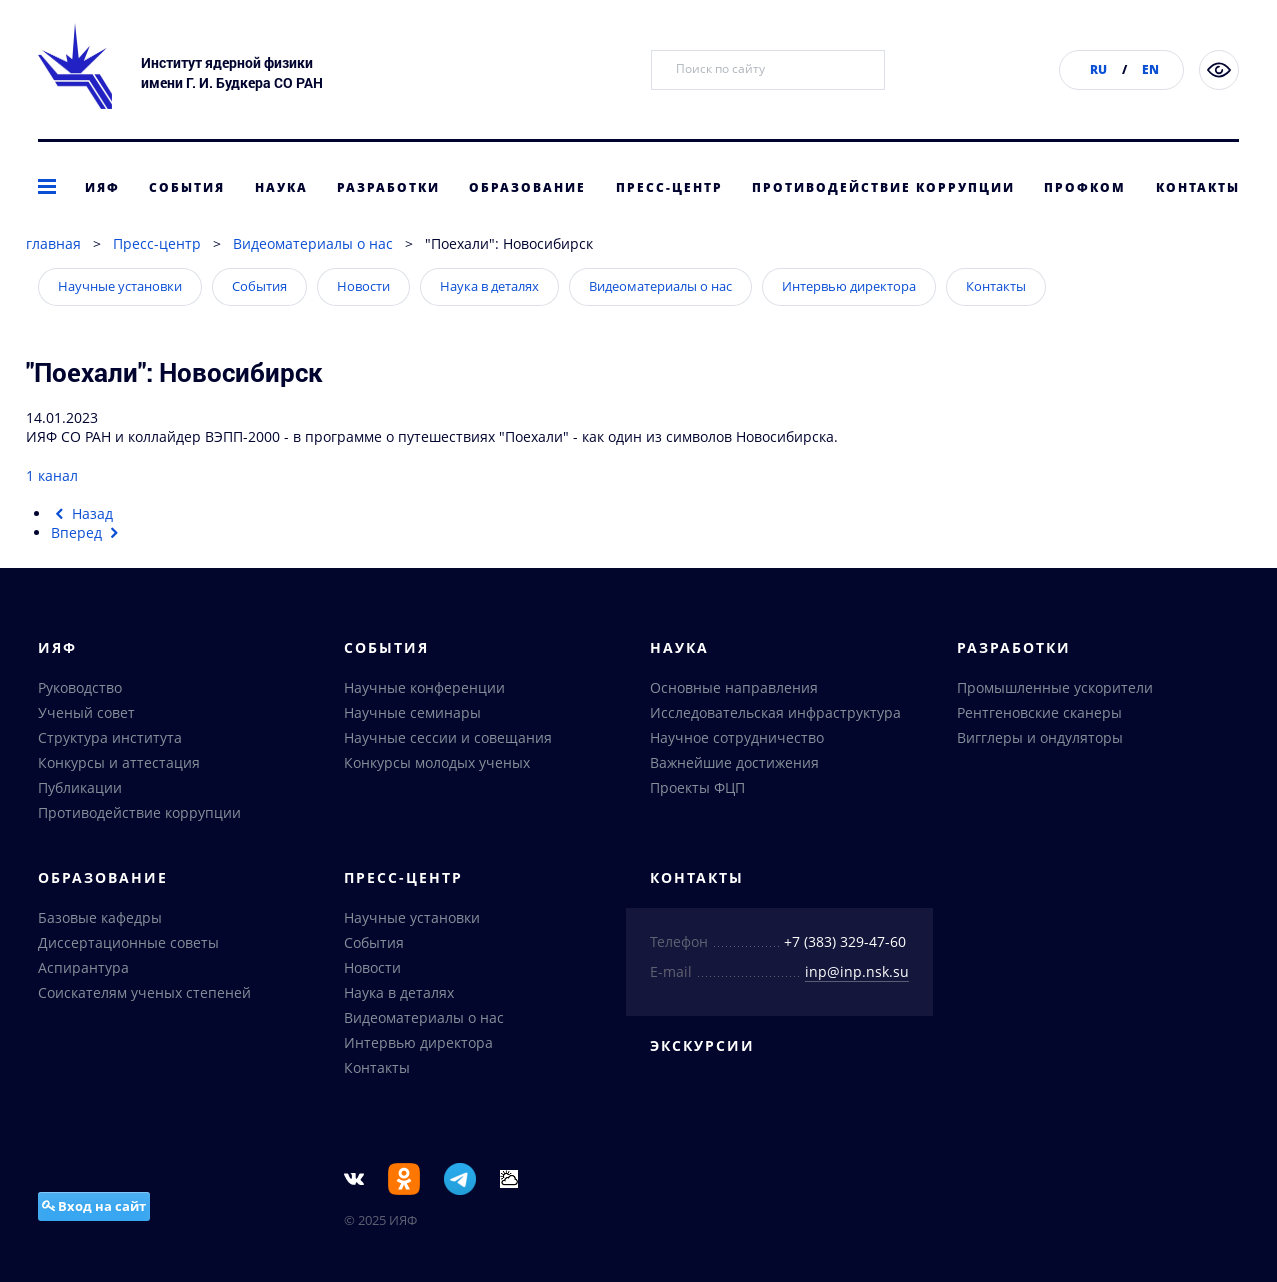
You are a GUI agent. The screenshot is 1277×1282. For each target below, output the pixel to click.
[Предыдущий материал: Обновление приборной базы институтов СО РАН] (82, 513)
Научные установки (120, 286)
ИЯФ (102, 187)
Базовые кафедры (100, 917)
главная (53, 243)
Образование (527, 187)
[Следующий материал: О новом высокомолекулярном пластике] (87, 532)
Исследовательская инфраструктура (775, 712)
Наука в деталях (489, 286)
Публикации (80, 787)
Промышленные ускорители (1055, 687)
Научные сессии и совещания (448, 737)
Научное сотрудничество (737, 737)
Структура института (110, 737)
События (187, 187)
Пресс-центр (669, 187)
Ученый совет (86, 712)
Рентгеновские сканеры (1039, 712)
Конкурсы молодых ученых (437, 762)
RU (1098, 69)
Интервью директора (849, 286)
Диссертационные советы (128, 942)
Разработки (388, 187)
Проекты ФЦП (697, 787)
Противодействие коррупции (883, 187)
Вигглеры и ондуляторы (1040, 737)
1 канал (52, 475)
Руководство (80, 687)
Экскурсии (702, 1045)
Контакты (1198, 187)
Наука (281, 187)
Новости (363, 286)
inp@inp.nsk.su (857, 971)
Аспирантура (83, 967)
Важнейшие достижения (734, 762)
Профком (1085, 187)
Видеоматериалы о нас (313, 243)
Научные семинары (412, 712)
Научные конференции (424, 687)
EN (1150, 69)
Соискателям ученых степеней (144, 992)
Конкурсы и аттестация (119, 762)
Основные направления (734, 687)
